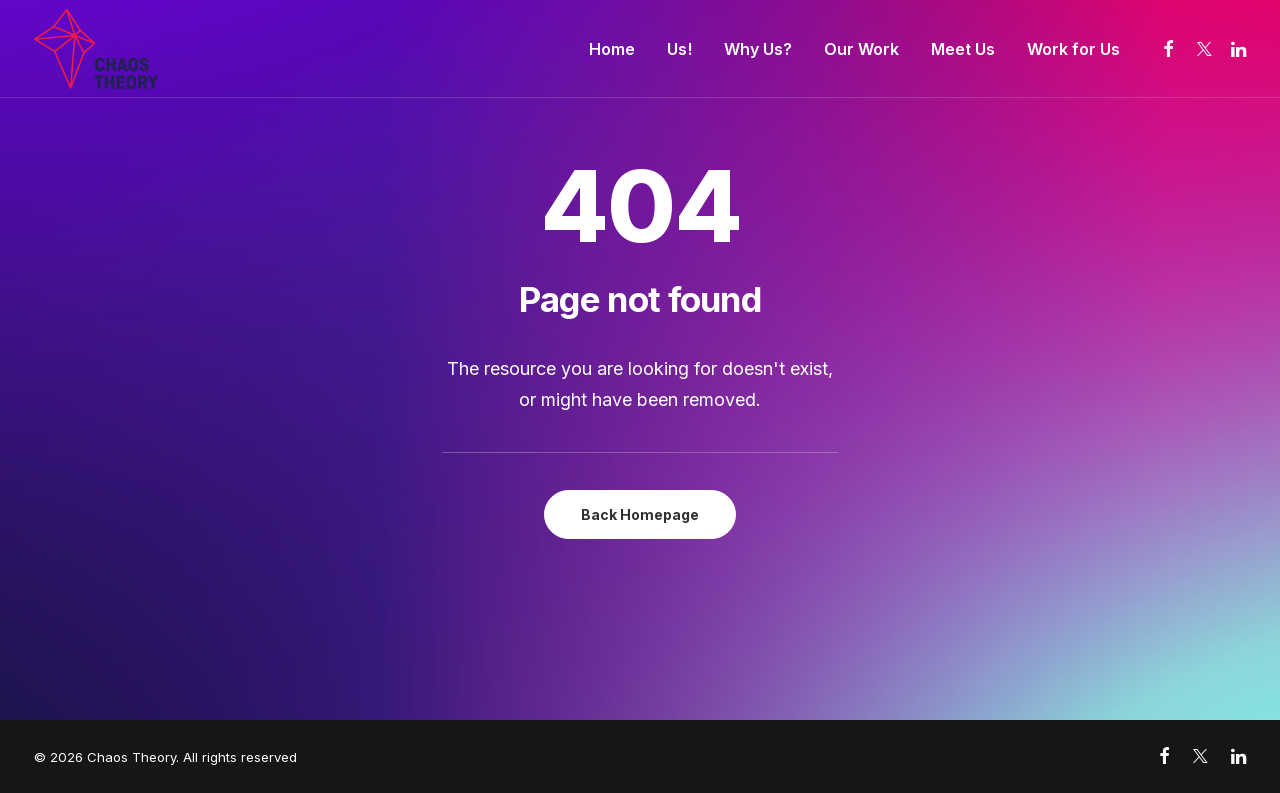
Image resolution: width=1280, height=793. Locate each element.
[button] (1169, 49)
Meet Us (963, 49)
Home (612, 49)
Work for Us (1073, 49)
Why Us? (758, 49)
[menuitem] (612, 49)
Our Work (861, 49)
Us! (679, 49)
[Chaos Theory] (96, 49)
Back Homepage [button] (640, 514)
